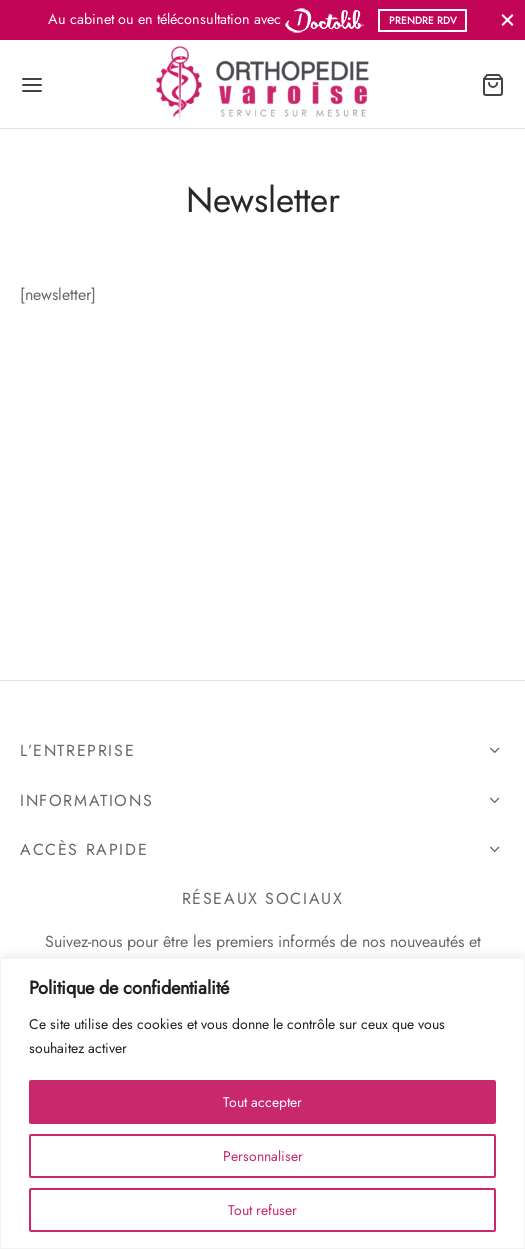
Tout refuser (262, 1210)
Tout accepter (262, 1102)
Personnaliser (263, 1156)
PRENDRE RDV (423, 20)
